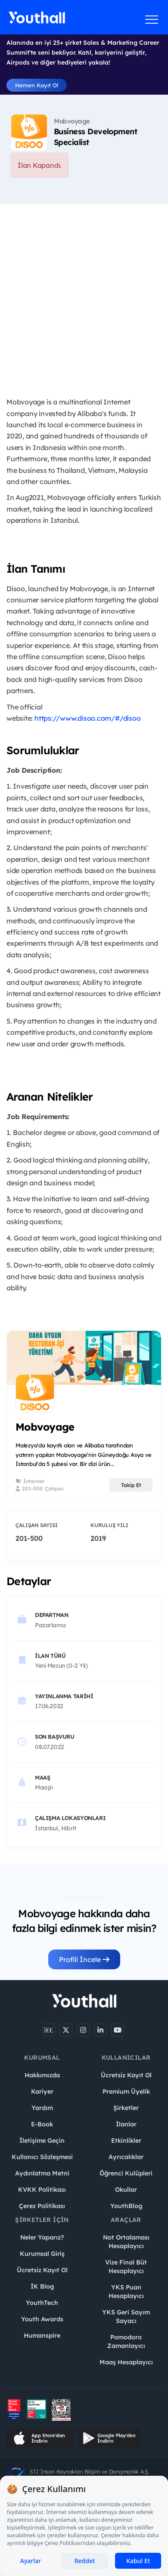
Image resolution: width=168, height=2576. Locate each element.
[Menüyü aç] (152, 19)
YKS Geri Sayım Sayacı (126, 2316)
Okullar (126, 2189)
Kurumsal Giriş (42, 2254)
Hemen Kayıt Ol (36, 85)
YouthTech (42, 2303)
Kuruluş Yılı (109, 1525)
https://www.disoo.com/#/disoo (87, 718)
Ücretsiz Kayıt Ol (126, 2075)
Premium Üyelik (126, 2091)
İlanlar (126, 2124)
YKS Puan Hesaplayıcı (126, 2291)
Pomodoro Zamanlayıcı (126, 2341)
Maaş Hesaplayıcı (126, 2362)
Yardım (42, 2108)
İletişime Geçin (42, 2140)
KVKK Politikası (42, 2189)
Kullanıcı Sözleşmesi (42, 2157)
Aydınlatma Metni (42, 2173)
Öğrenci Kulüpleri (126, 2173)
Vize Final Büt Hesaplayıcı (126, 2266)
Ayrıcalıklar (126, 2157)
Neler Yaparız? (42, 2237)
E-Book (42, 2124)
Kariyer (42, 2091)
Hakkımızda (42, 2075)
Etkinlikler (126, 2140)
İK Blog (42, 2286)
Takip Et (131, 1485)
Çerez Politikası (42, 2206)
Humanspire (42, 2335)
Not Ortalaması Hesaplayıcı (126, 2242)
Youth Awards (42, 2319)
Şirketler (126, 2108)
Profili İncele (84, 1959)
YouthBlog (126, 2206)
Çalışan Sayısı (37, 1525)
